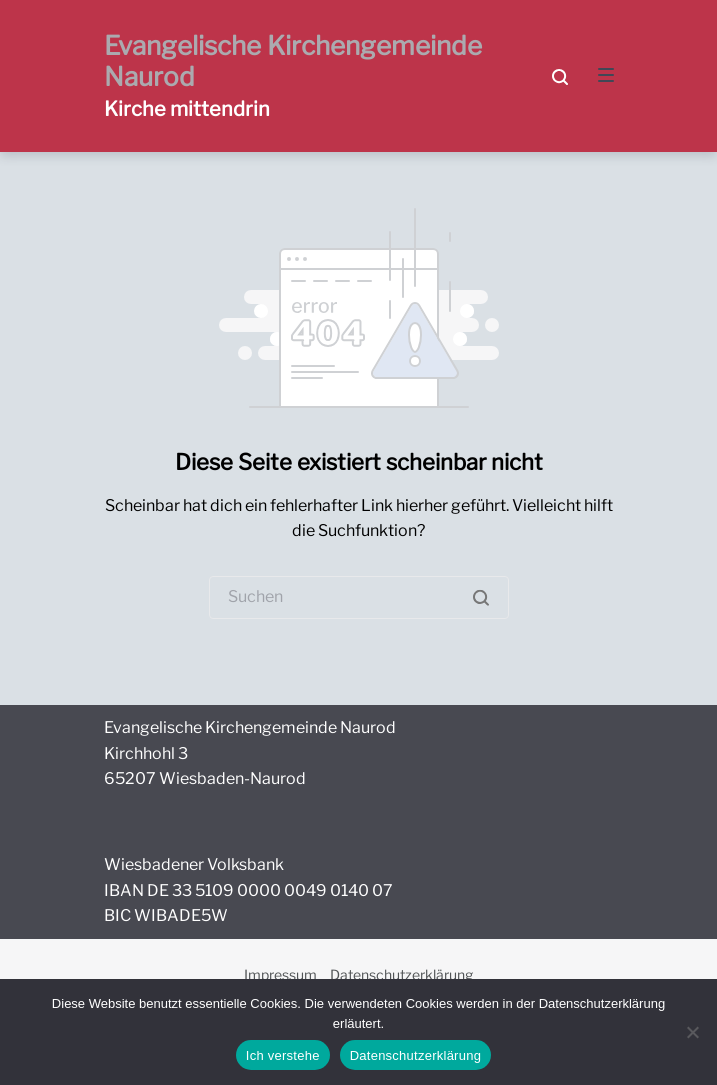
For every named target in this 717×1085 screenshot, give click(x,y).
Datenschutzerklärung (401, 974)
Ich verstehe (283, 1055)
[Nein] (692, 1032)
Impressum (280, 974)
